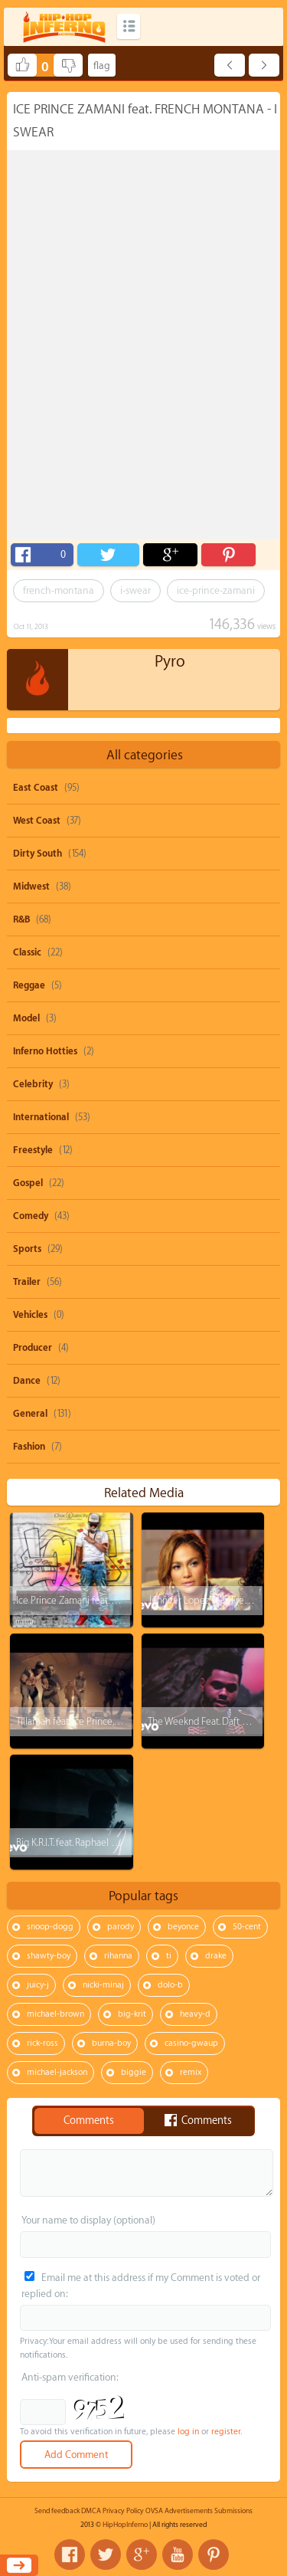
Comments (89, 2121)
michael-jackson (57, 2072)
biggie (133, 2072)
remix (190, 2072)
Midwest (31, 886)
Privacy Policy (123, 2511)
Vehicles (30, 1314)
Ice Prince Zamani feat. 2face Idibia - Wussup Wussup (124, 1600)
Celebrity (33, 1084)
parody (120, 1927)
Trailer (27, 1282)
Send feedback (57, 2511)
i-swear (135, 590)
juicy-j (38, 1985)
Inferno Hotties (45, 1051)
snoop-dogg (50, 1927)
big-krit (132, 2014)
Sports (27, 1249)
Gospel (28, 1183)
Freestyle (33, 1150)
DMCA (91, 2511)
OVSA (154, 2511)
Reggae (29, 985)
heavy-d (195, 2014)
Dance (27, 1380)
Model (26, 1018)
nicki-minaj (103, 1985)
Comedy (30, 1216)
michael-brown (55, 2014)
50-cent (247, 1927)
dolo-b (170, 1985)
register (225, 2432)
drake (216, 1956)
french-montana (58, 590)
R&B (21, 919)
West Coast (36, 820)
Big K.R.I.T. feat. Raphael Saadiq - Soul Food (101, 1842)
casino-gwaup (191, 2043)
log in (188, 2432)
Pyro (170, 661)
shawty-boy (48, 1956)
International (41, 1117)
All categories (144, 755)
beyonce (183, 1927)
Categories (128, 26)
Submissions (233, 2511)
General (30, 1413)
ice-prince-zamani (216, 590)
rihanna (118, 1956)
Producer (32, 1347)
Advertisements (189, 2511)
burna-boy (111, 2043)
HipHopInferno (125, 2524)
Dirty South (37, 853)
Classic (27, 952)
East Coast (35, 787)
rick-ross (42, 2043)
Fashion (29, 1446)
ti (168, 1956)
